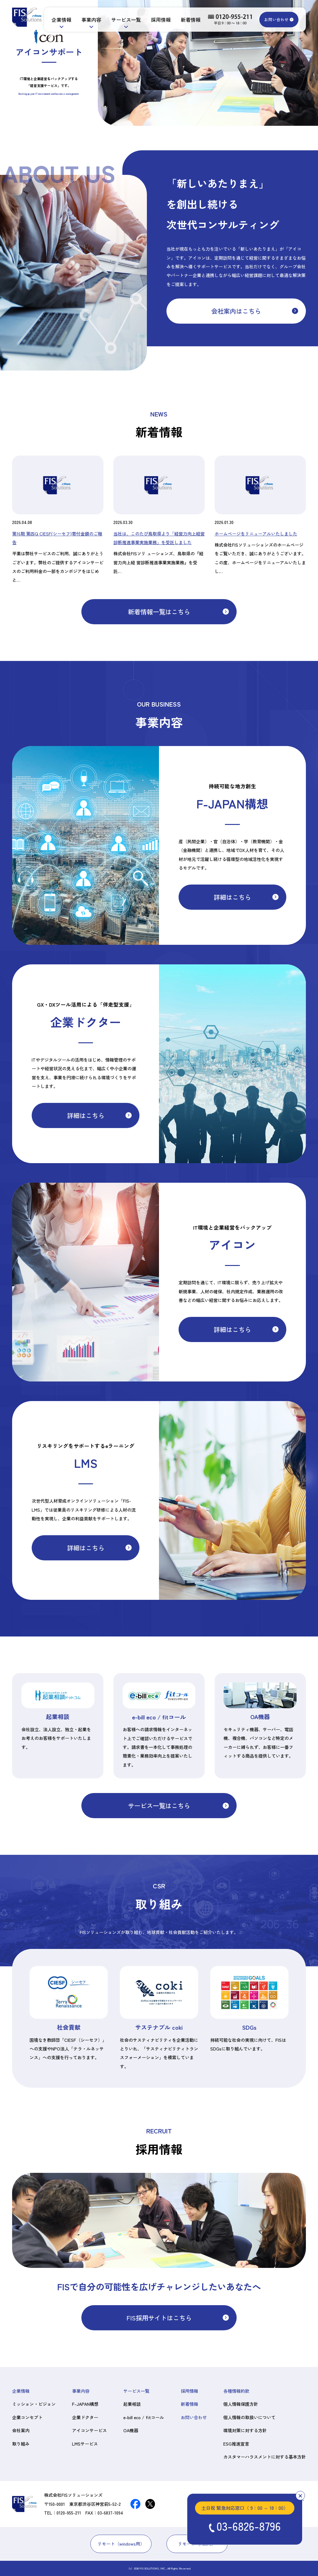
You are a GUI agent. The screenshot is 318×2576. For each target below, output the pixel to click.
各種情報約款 (236, 2391)
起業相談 (132, 2404)
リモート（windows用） (121, 2544)
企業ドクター (85, 2417)
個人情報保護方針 (240, 2404)
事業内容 (91, 19)
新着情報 (191, 19)
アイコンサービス (89, 2430)
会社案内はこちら (236, 311)
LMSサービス (85, 2444)
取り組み (21, 2444)
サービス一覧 (126, 19)
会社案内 (21, 2430)
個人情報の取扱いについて (249, 2417)
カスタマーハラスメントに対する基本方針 (264, 2457)
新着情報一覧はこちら (159, 611)
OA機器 (130, 2430)
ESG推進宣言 (236, 2444)
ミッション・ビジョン (34, 2404)
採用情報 (161, 19)
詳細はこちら (232, 897)
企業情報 (61, 19)
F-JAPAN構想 (85, 2404)
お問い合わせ (276, 19)
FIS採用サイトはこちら (159, 2317)
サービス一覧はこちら (159, 1805)
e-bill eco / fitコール (143, 2417)
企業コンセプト (27, 2417)
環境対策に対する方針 (245, 2430)
